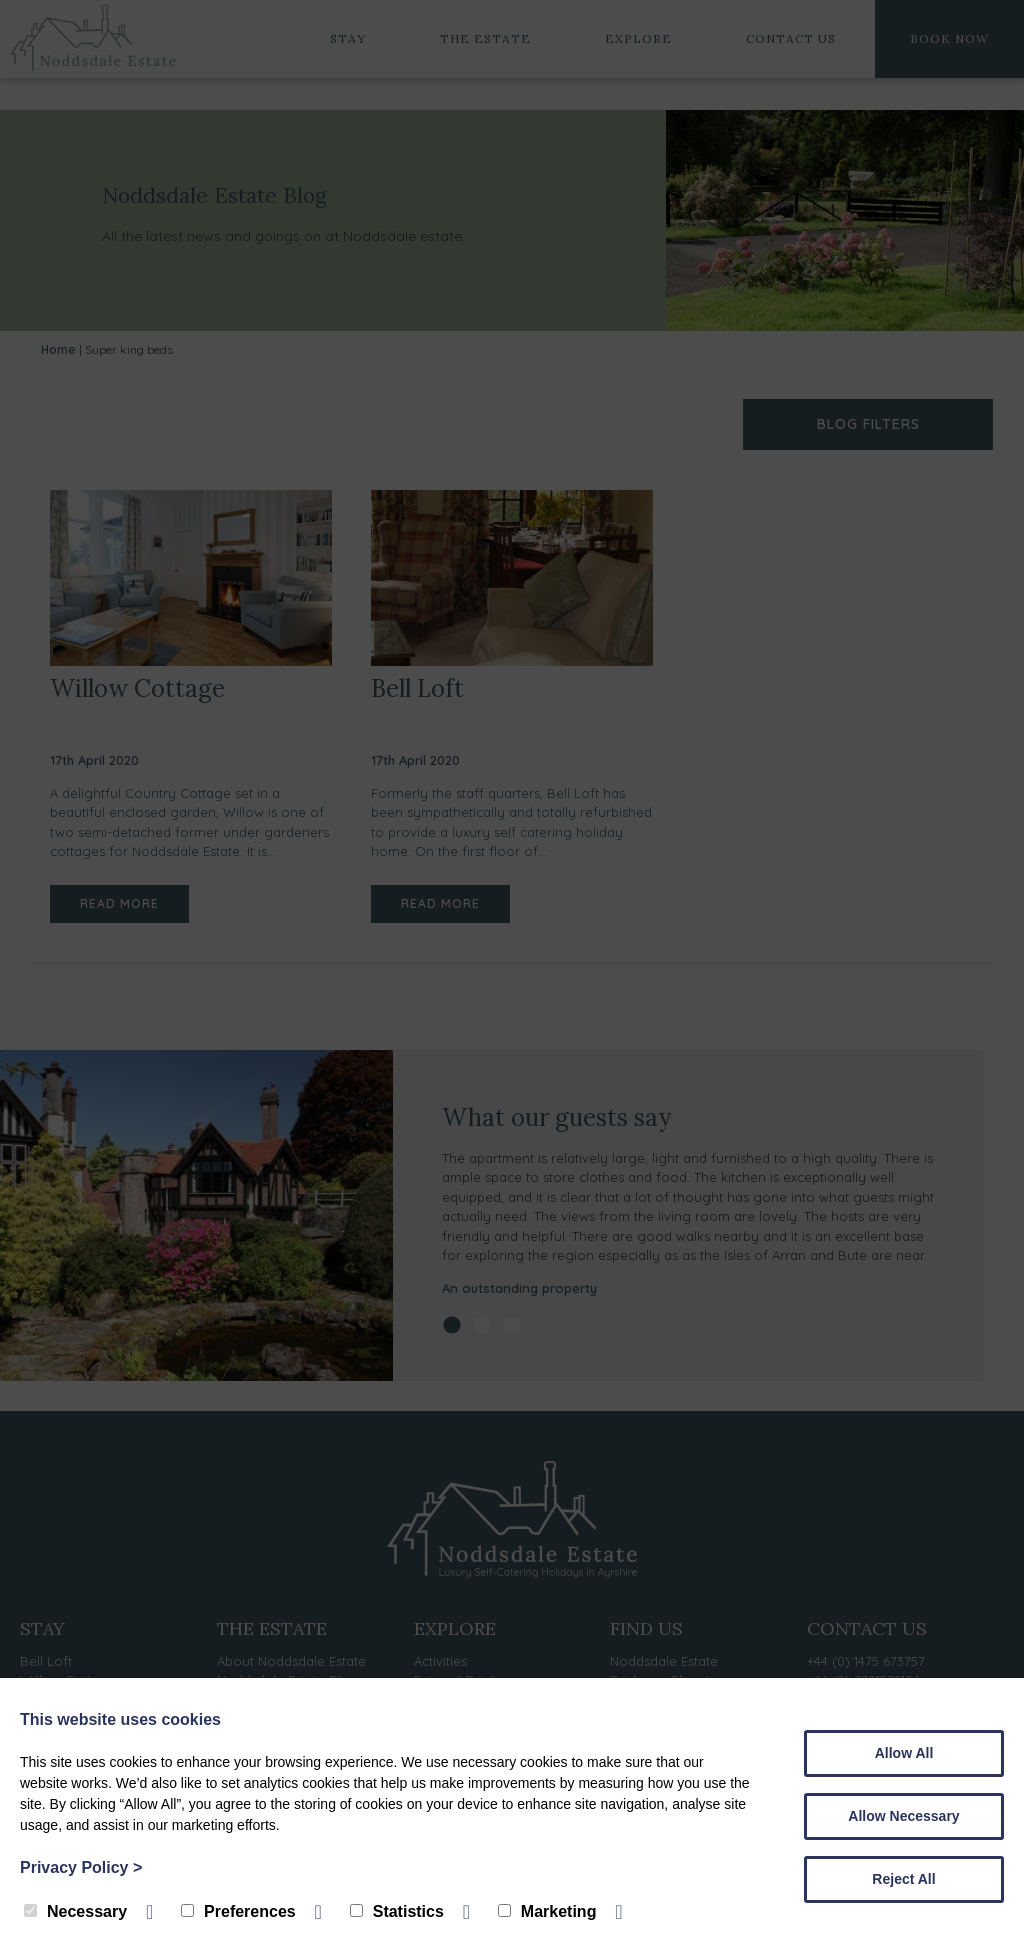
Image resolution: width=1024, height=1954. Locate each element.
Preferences (238, 1911)
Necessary (75, 1911)
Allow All (904, 1753)
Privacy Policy (81, 1867)
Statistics (397, 1911)
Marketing (547, 1911)
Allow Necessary (903, 1816)
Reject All (903, 1879)
